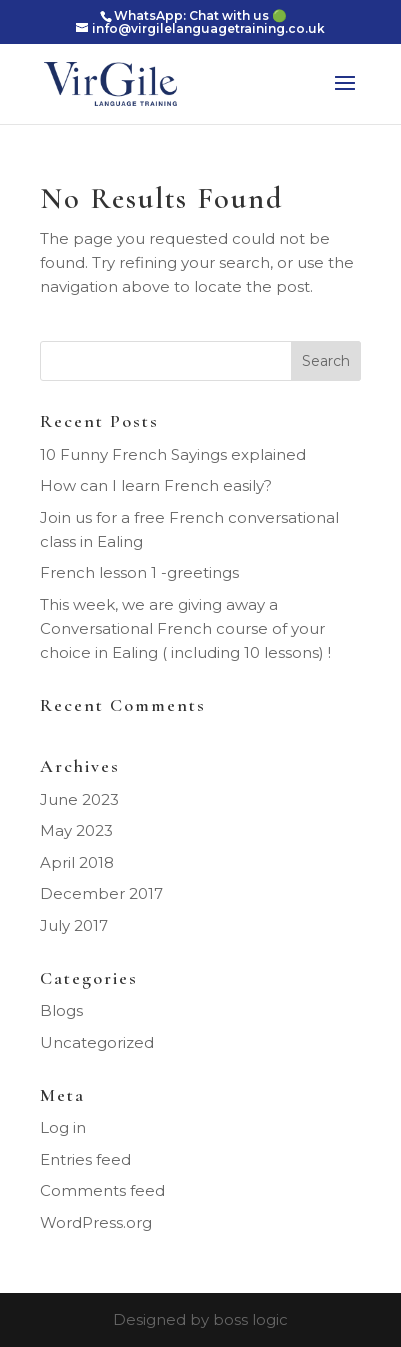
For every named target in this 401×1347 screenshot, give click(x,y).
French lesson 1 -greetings (139, 572)
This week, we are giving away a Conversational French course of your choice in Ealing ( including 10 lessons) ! (185, 628)
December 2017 (101, 893)
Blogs (61, 1010)
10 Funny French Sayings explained (173, 454)
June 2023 (79, 799)
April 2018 (77, 862)
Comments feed (102, 1190)
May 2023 (76, 830)
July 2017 (74, 925)
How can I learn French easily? (156, 485)
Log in (63, 1127)
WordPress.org (96, 1222)
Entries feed (85, 1159)
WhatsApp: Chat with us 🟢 (200, 15)
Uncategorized (97, 1042)
